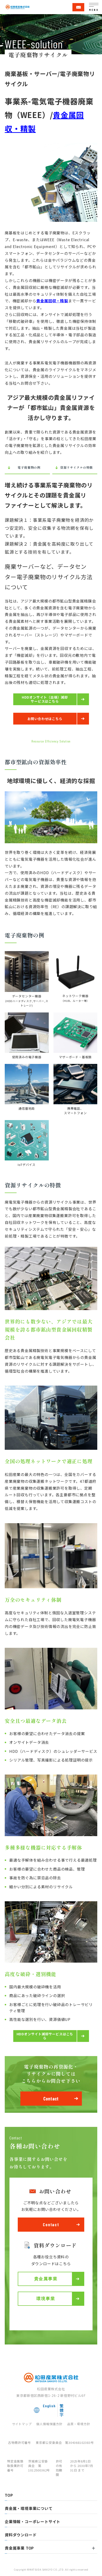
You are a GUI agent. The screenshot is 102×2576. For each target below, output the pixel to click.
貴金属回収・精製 (52, 301)
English (49, 2405)
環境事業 (45, 2298)
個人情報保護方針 (49, 2424)
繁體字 (62, 2410)
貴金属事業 (46, 2278)
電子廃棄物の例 (29, 467)
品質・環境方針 (78, 2424)
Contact (51, 2098)
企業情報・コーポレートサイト (32, 2521)
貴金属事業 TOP (50, 2548)
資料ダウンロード (20, 2535)
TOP (9, 2495)
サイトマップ (22, 2424)
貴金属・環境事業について (29, 2508)
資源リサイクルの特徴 (76, 467)
